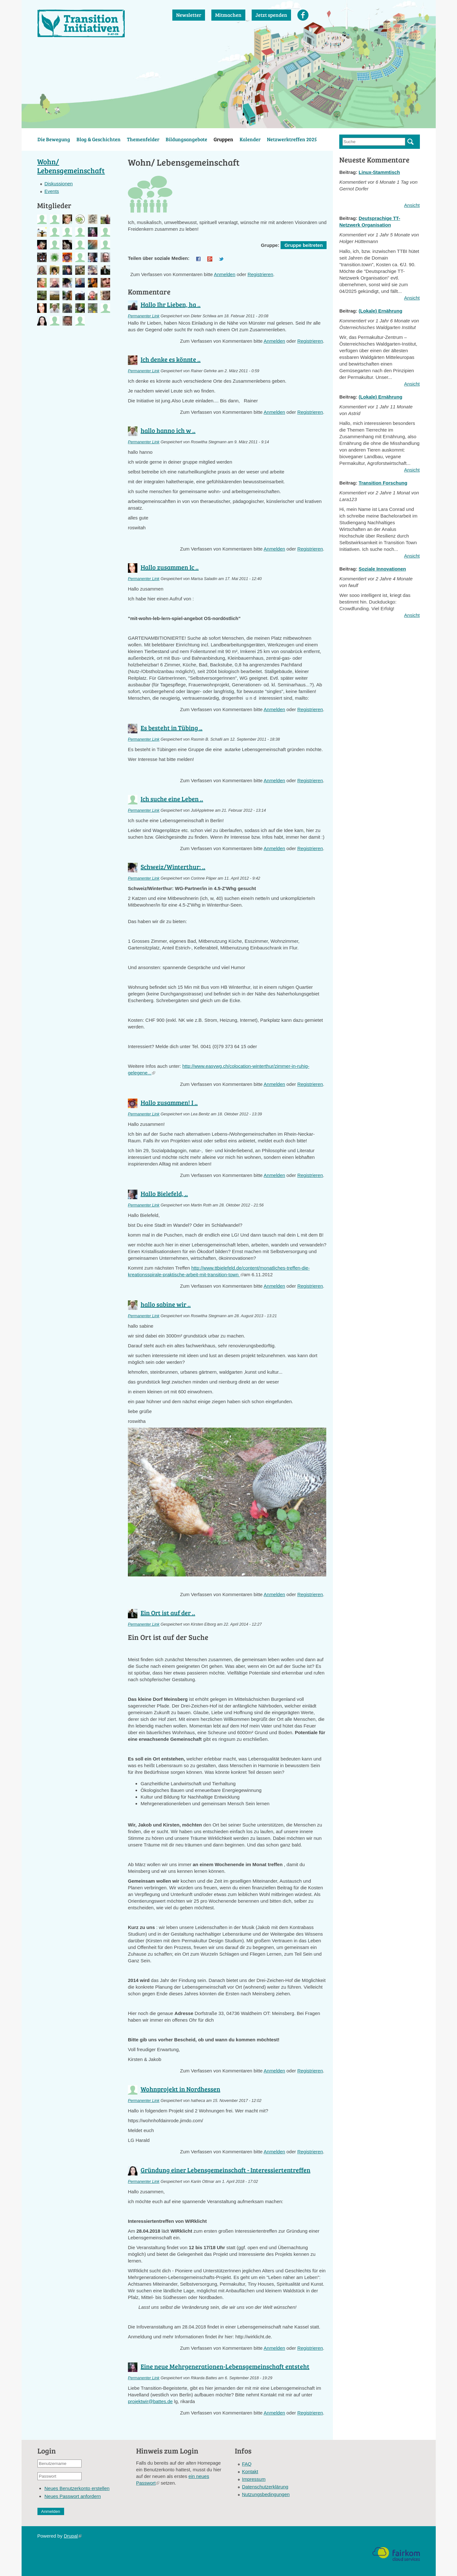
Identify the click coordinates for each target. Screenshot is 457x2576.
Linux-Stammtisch (379, 172)
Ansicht (412, 205)
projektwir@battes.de (150, 2401)
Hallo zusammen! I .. (169, 1102)
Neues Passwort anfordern (72, 2496)
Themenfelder (143, 139)
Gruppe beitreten (303, 245)
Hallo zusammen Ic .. (170, 567)
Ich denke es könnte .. (171, 359)
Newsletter (188, 14)
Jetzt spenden (271, 14)
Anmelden (224, 274)
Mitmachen (228, 14)
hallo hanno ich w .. (168, 430)
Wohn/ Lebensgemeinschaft (71, 165)
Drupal (73, 2536)
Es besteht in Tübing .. (171, 727)
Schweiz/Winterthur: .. (173, 866)
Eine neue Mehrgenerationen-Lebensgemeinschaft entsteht (225, 2366)
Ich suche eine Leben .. (172, 798)
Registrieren (260, 274)
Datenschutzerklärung (265, 2486)
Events (51, 191)
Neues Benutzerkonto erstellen (76, 2488)
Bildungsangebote (186, 139)
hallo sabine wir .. (166, 1304)
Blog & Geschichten (98, 139)
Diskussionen (58, 183)
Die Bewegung (53, 139)
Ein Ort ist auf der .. (168, 1612)
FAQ (247, 2464)
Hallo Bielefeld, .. (164, 1193)
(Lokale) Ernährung (380, 311)
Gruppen (223, 139)
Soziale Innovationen (382, 568)
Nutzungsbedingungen (266, 2494)
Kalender (250, 139)
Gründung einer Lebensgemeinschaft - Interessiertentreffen (225, 2169)
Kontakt (250, 2471)
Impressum (254, 2479)
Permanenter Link (143, 316)
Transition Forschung (383, 482)
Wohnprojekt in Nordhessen (180, 2088)
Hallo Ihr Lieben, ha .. (171, 304)
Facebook (302, 15)
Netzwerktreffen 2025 (292, 139)
